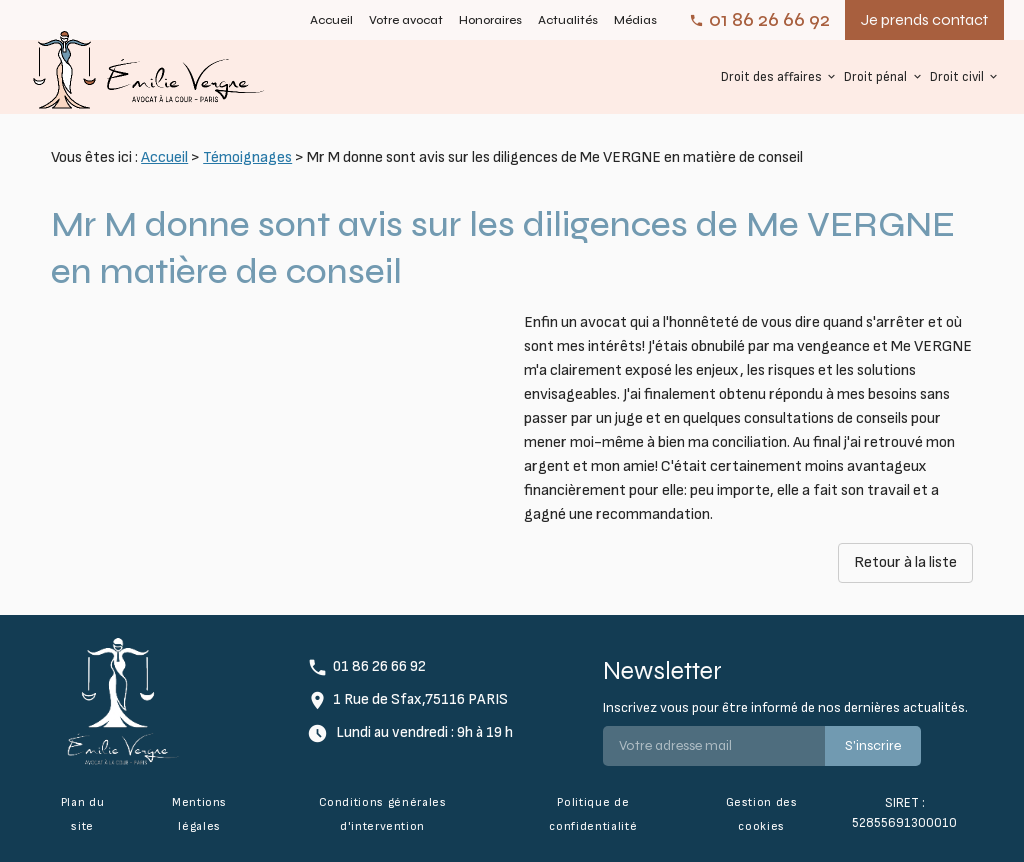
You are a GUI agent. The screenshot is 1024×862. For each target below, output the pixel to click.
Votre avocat (406, 20)
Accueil (331, 20)
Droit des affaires (771, 77)
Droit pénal (875, 77)
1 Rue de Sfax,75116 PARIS (420, 699)
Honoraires (490, 20)
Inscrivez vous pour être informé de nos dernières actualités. (785, 707)
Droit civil (957, 77)
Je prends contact (924, 19)
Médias (635, 20)
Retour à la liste (905, 562)
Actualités (568, 20)
